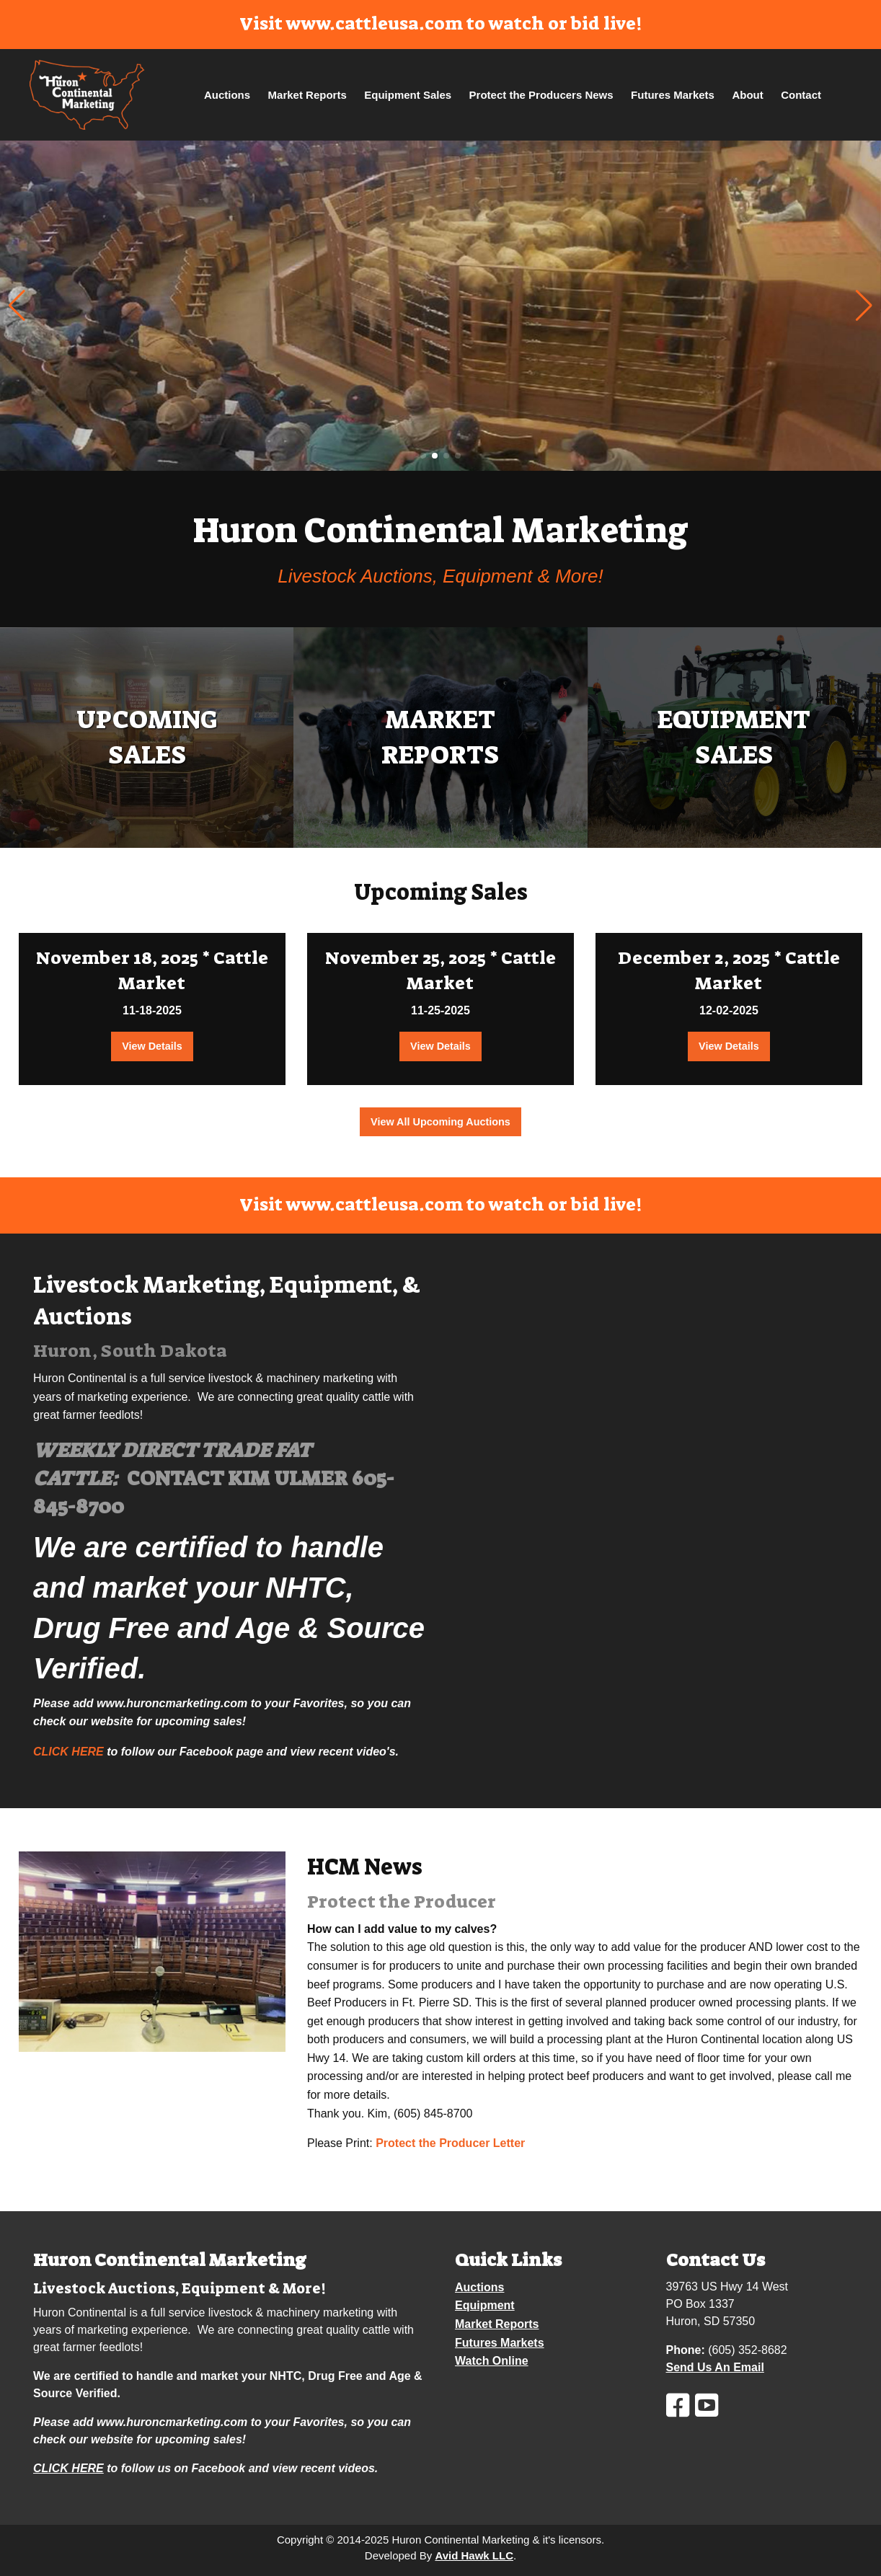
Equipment (485, 2305)
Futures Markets (672, 95)
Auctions (227, 95)
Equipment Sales (407, 95)
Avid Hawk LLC (474, 2555)
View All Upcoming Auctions (440, 1122)
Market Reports (307, 95)
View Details (152, 1046)
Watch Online (491, 2361)
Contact (801, 95)
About (747, 95)
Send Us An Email (715, 2367)
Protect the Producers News (541, 95)
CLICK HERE (68, 1751)
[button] (864, 306)
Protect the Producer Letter (450, 2143)
